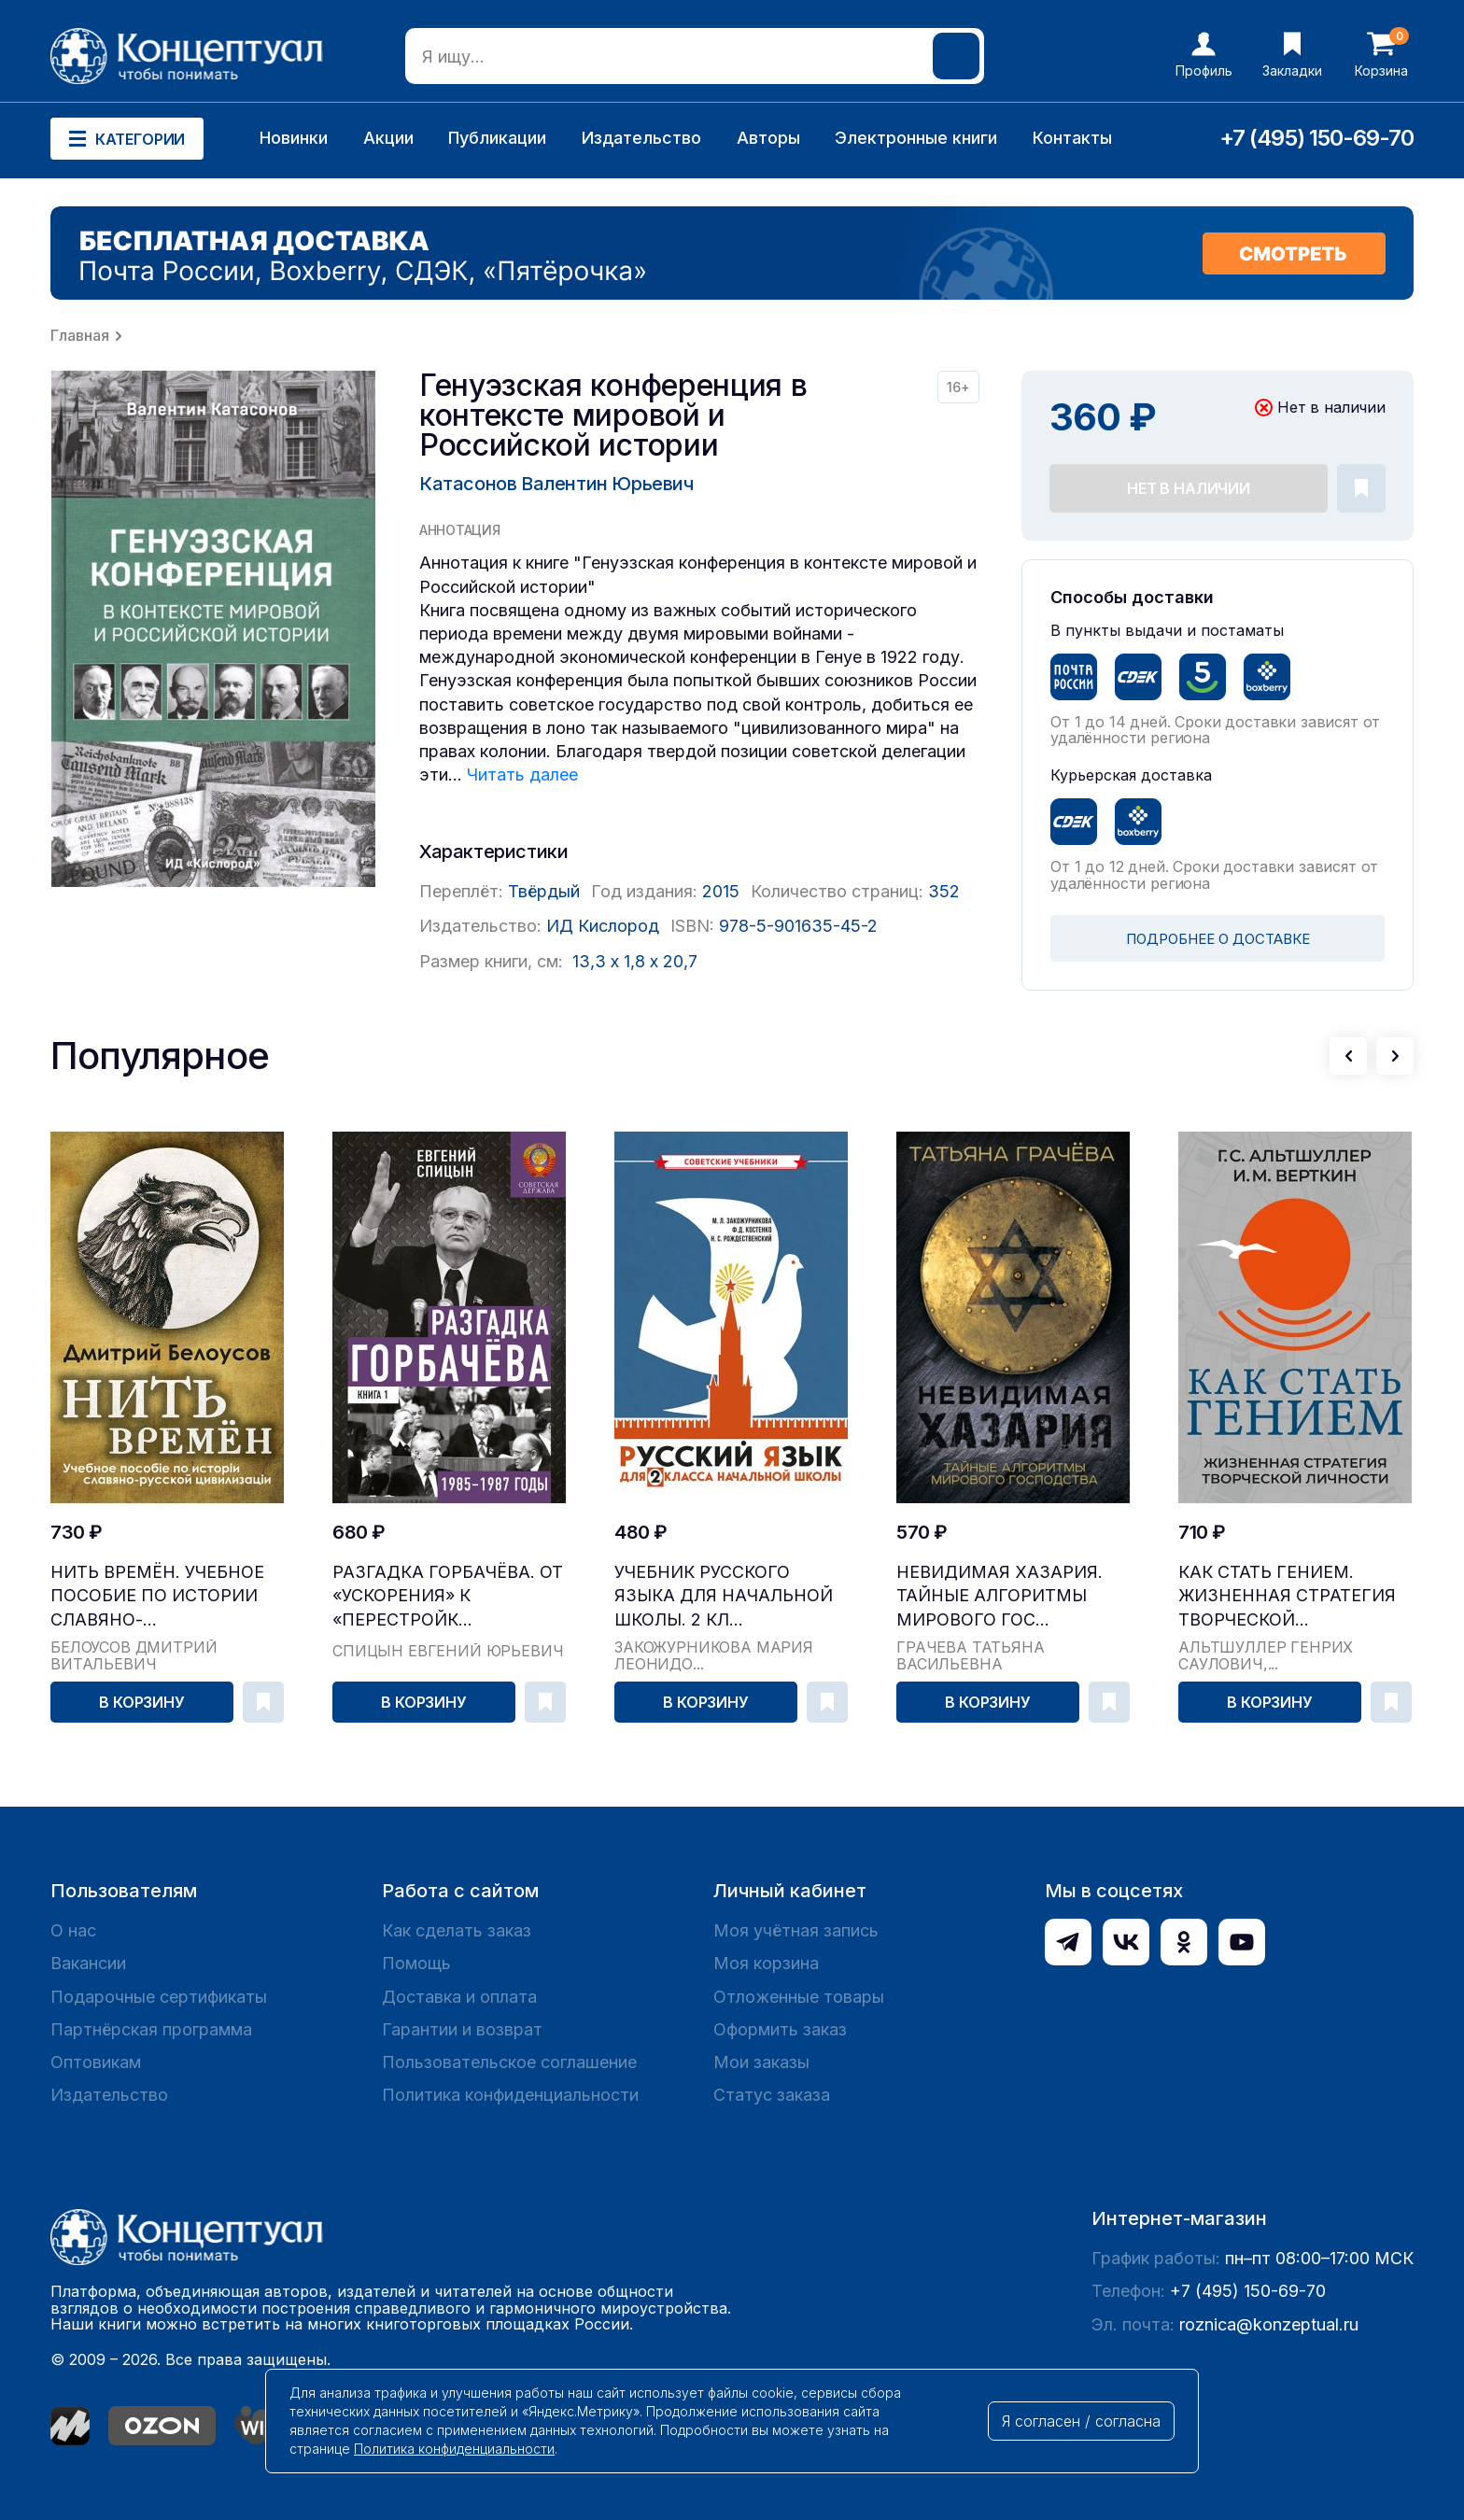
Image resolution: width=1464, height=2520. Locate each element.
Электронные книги (916, 138)
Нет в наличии (1188, 488)
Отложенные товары (798, 1996)
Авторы (768, 138)
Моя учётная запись (796, 1930)
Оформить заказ (780, 2029)
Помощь (416, 1963)
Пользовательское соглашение (509, 2062)
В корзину (142, 1702)
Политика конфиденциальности (510, 2095)
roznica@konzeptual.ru (1268, 2324)
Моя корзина (766, 1963)
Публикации (497, 138)
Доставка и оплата (459, 1996)
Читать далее (522, 774)
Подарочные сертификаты (158, 1996)
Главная (79, 335)
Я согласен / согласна (1081, 2421)
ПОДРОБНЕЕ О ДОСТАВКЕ (1218, 939)
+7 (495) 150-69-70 (1316, 137)
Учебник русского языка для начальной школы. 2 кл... (723, 1595)
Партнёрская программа (151, 2029)
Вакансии (88, 1963)
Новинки (294, 138)
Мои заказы (761, 2062)
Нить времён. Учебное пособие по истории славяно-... (157, 1595)
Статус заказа (771, 2095)
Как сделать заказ (456, 1930)
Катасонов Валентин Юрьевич (556, 483)
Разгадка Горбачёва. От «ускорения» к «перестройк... (447, 1595)
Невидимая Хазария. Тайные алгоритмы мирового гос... (999, 1595)
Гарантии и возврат (462, 2029)
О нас (73, 1930)
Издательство (641, 138)
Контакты (1072, 138)
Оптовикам (95, 2062)
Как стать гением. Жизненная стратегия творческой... (1287, 1595)
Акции (388, 138)
